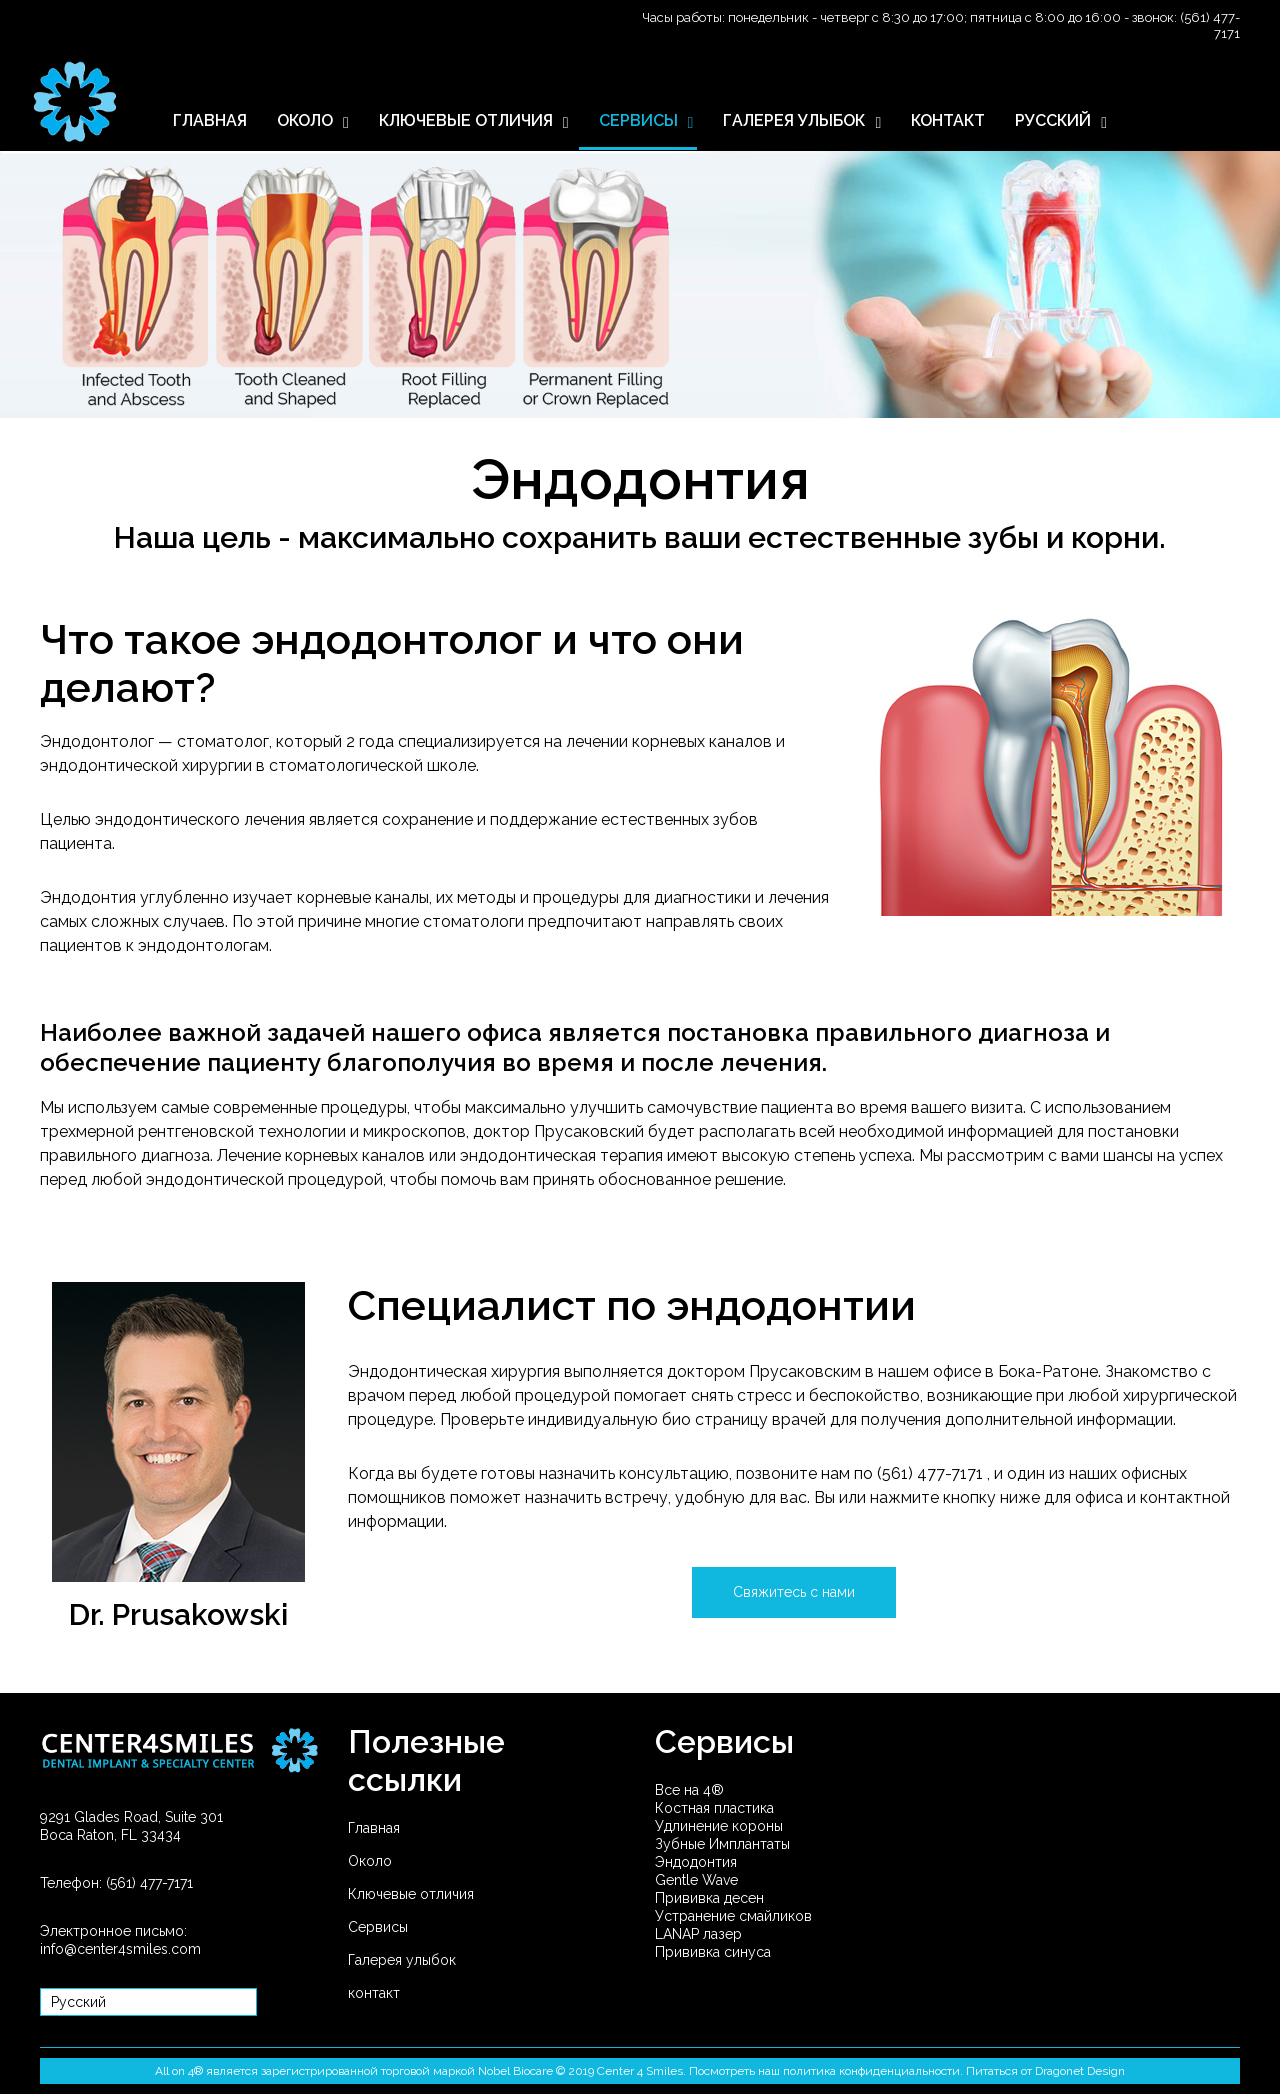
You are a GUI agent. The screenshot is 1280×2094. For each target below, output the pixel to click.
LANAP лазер (698, 1934)
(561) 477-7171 (932, 1473)
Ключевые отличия (411, 1894)
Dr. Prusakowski (178, 1614)
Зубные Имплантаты (722, 1844)
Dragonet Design (1080, 2071)
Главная (374, 1828)
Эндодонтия (696, 1862)
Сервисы (378, 1927)
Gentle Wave (696, 1880)
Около (370, 1861)
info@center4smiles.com (120, 1949)
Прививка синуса (713, 1952)
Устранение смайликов (733, 1916)
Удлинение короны (719, 1826)
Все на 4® (689, 1790)
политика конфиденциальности (871, 2071)
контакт (374, 1993)
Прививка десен (709, 1898)
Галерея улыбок (402, 1960)
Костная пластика (714, 1808)
